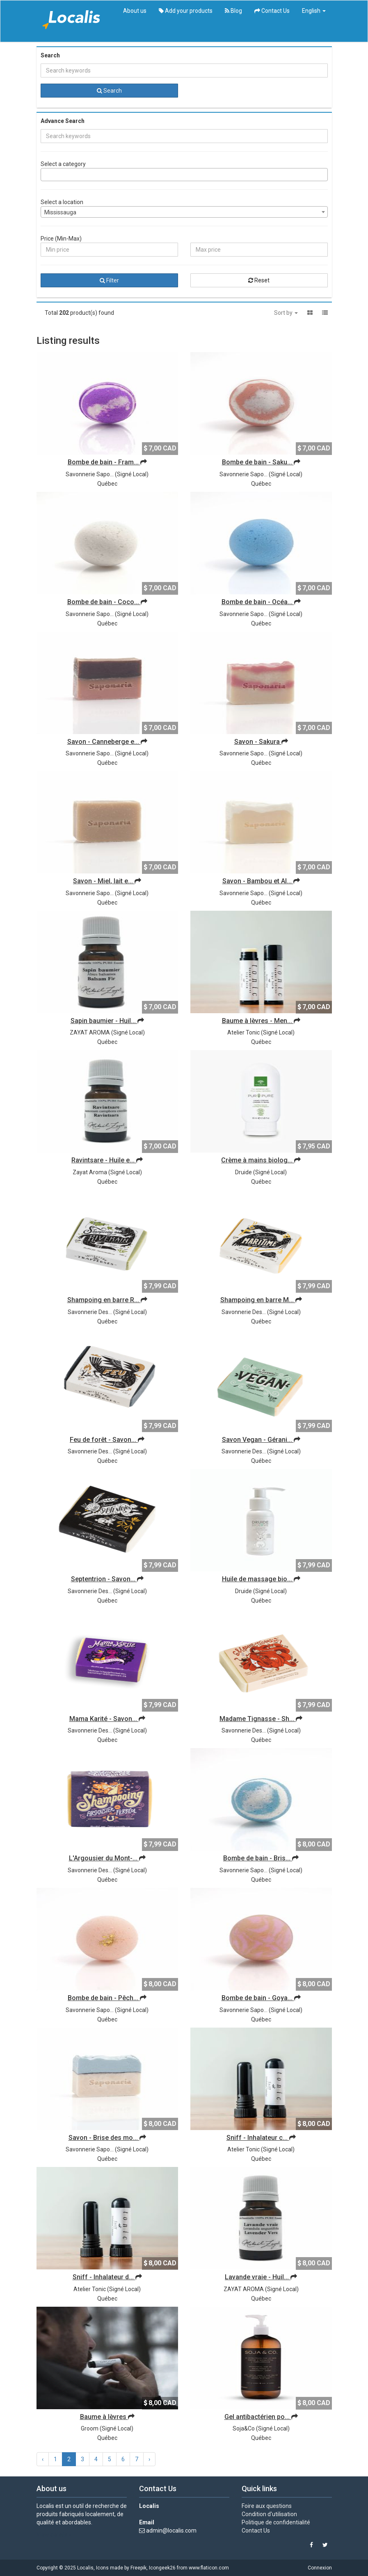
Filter (109, 280)
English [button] (314, 10)
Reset (259, 280)
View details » (54, 2534)
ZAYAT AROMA (90, 1032)
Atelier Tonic (243, 1032)
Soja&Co (244, 2428)
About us (134, 10)
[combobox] (184, 174)
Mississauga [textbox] (60, 212)
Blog (233, 10)
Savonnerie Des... (90, 1312)
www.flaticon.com (209, 2568)
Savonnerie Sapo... (90, 474)
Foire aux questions (267, 2506)
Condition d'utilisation (269, 2514)
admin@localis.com (171, 2530)
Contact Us (272, 10)
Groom (89, 2428)
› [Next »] (149, 2459)
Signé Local (131, 474)
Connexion (320, 2568)
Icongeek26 (162, 2568)
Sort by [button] (286, 312)
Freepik (138, 2568)
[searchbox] (45, 175)
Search (109, 90)
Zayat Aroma (90, 1172)
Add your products (186, 10)
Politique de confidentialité (276, 2522)
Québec (107, 483)
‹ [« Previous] (42, 2459)
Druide (243, 1172)
